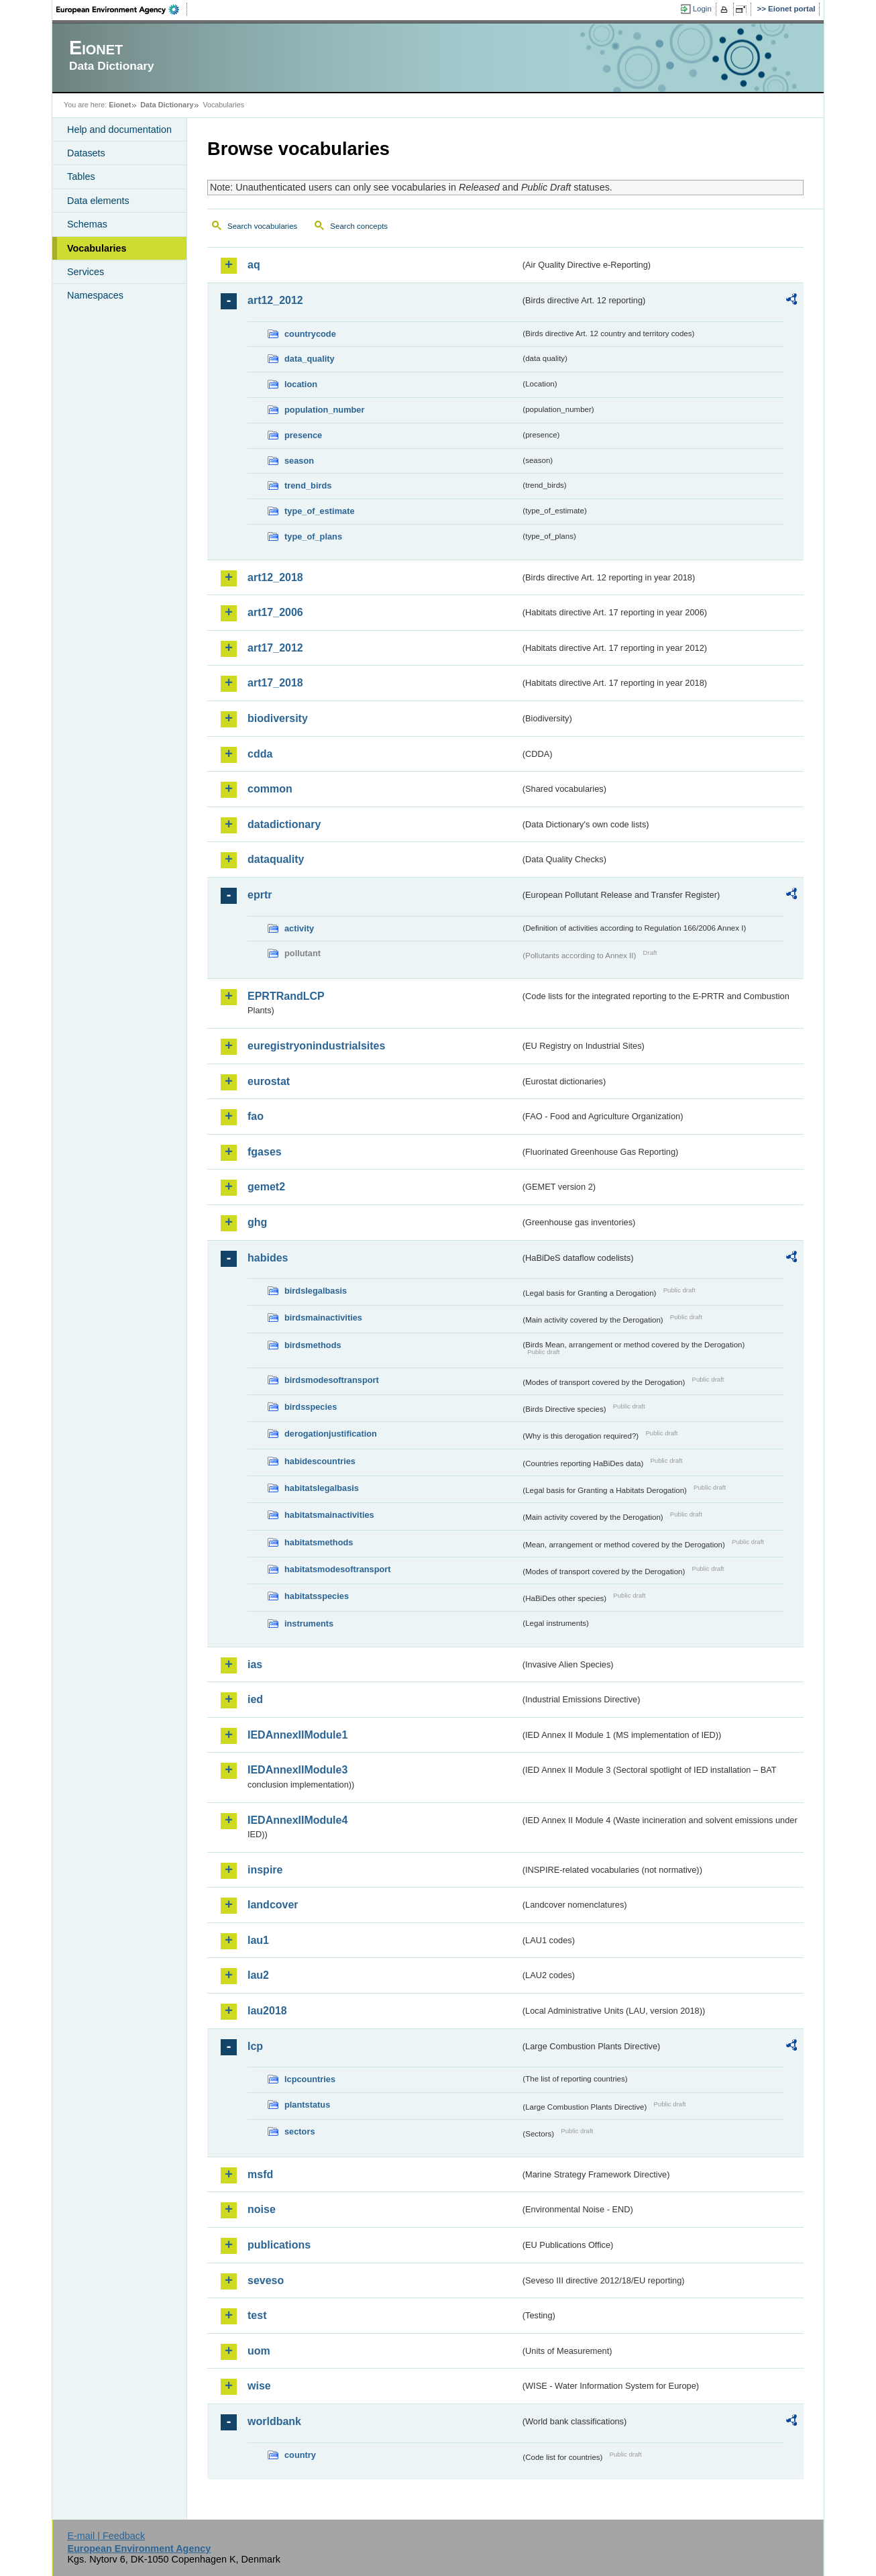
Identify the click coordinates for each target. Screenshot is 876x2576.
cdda (260, 754)
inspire (265, 1869)
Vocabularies (97, 248)
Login (702, 9)
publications (279, 2245)
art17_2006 (275, 612)
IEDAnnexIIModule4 (297, 1820)
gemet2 (266, 1186)
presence (303, 435)
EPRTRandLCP (286, 996)
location (300, 384)
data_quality (309, 359)
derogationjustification (330, 1434)
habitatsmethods (318, 1542)
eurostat (269, 1081)
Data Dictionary (166, 105)
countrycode (310, 334)
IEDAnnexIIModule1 (297, 1735)
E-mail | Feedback (106, 2535)
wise (259, 2385)
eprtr (260, 894)
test (257, 2315)
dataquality (276, 859)
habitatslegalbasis (321, 1488)
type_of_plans (313, 536)
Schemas (87, 224)
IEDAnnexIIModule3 (297, 1769)
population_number (324, 410)
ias (255, 1664)
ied (255, 1699)
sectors (299, 2131)
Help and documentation (119, 129)
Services (85, 271)
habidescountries (319, 1461)
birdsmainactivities (323, 1317)
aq (254, 264)
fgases (265, 1151)
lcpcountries (309, 2079)
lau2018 (267, 2010)
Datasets (86, 153)
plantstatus (307, 2105)
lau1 (258, 1940)
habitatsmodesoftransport (337, 1569)
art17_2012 (275, 648)
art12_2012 (275, 300)
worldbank (274, 2421)
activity (299, 928)
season (299, 461)
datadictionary (284, 824)
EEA (122, 9)
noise (262, 2209)
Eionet (120, 105)
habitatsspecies (316, 1596)
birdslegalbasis (315, 1291)
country (300, 2455)
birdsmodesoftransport (331, 1380)
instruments (308, 1623)
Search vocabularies (262, 226)
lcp (255, 2046)
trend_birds (307, 485)
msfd (260, 2174)
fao (256, 1116)
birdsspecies (310, 1407)
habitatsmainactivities (329, 1515)
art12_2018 (275, 577)
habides (268, 1258)
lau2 (258, 1975)
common (270, 788)
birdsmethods (312, 1345)
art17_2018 (275, 682)
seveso (266, 2280)
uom (259, 2351)
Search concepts (359, 226)
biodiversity (278, 718)
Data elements (98, 200)
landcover (273, 1904)
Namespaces (95, 295)
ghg (257, 1222)
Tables (81, 176)
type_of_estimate (319, 511)
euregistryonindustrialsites (316, 1045)
